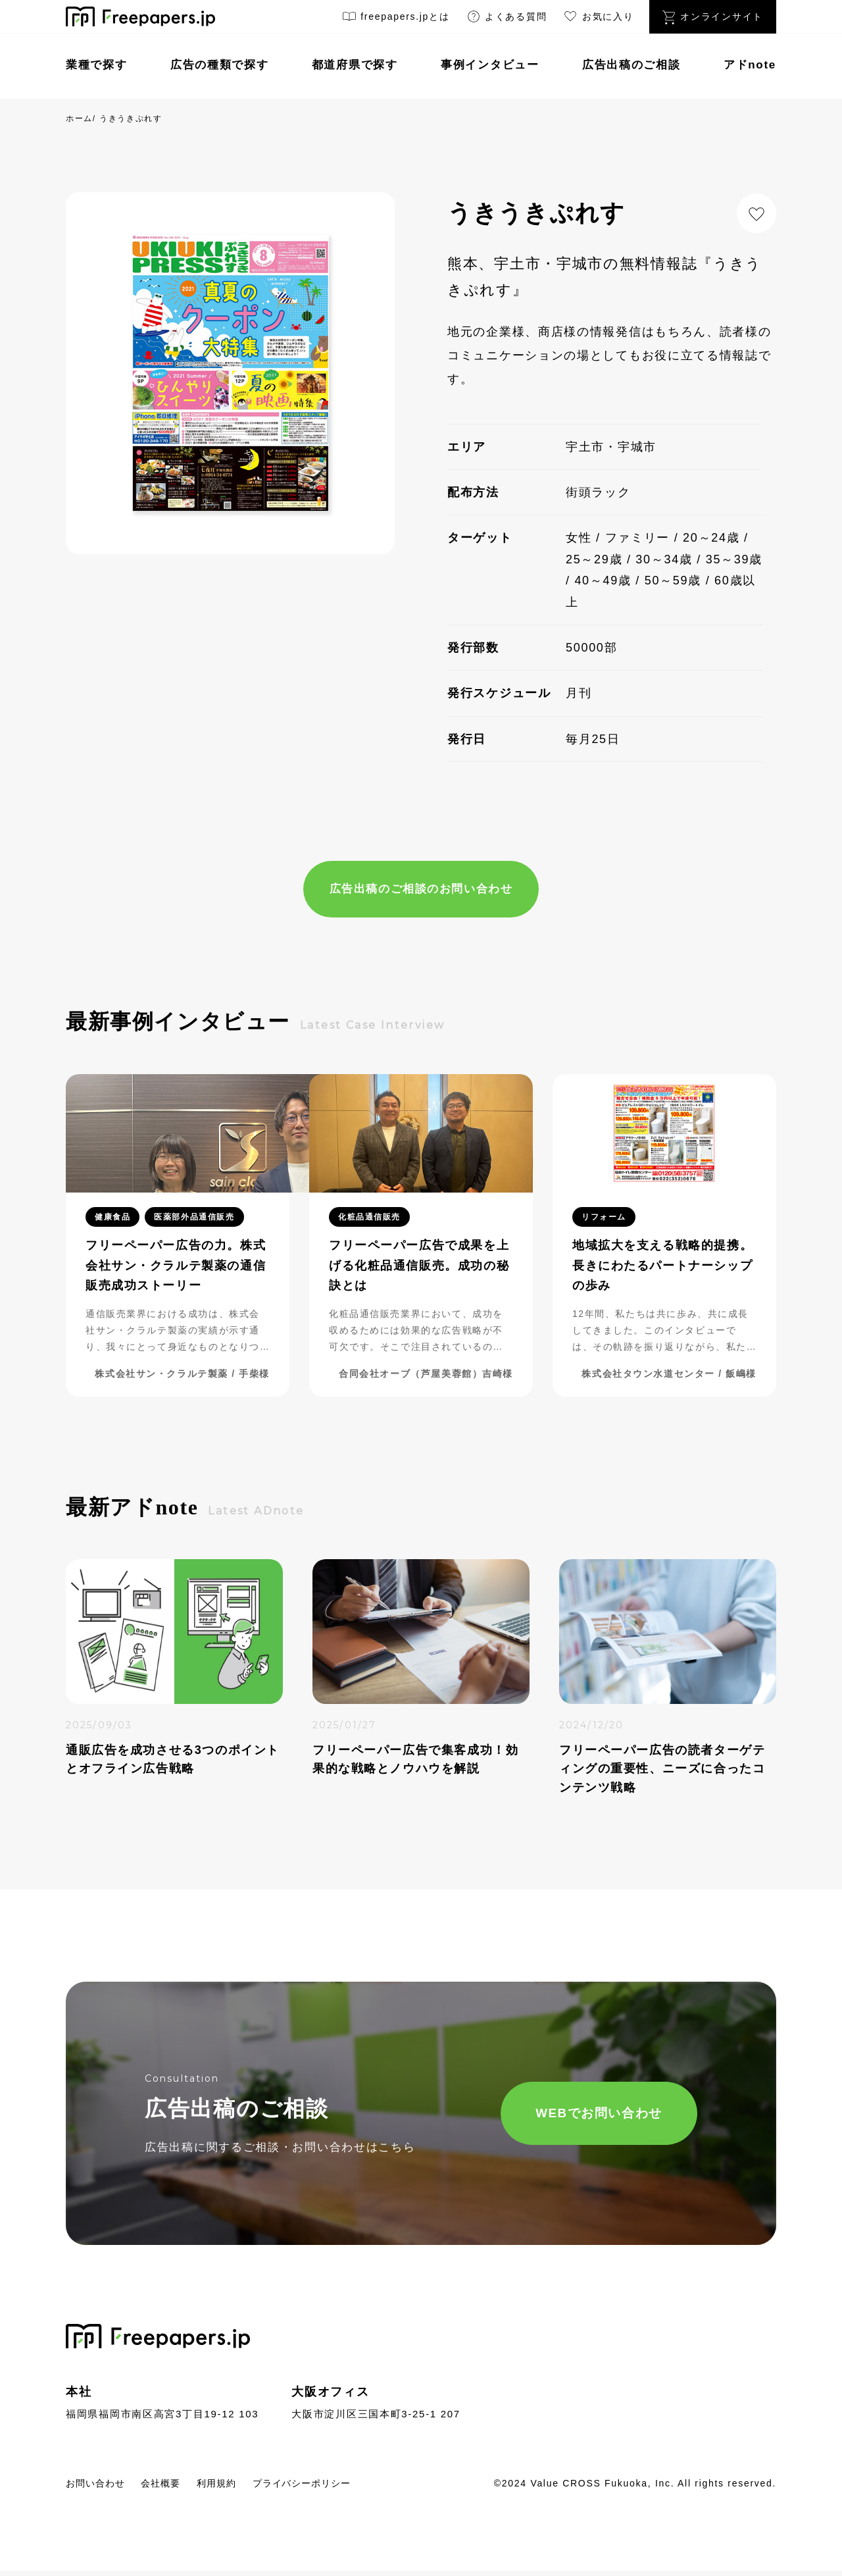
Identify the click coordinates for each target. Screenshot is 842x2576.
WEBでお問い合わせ (563, 2115)
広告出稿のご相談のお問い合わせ (421, 889)
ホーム (79, 118)
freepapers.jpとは (395, 18)
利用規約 (238, 2486)
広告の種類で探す (219, 65)
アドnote (750, 65)
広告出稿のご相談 (631, 65)
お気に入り (597, 18)
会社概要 (175, 2486)
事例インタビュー (490, 65)
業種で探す (97, 65)
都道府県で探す (355, 65)
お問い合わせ (101, 2486)
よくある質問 (506, 18)
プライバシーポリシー (336, 2486)
